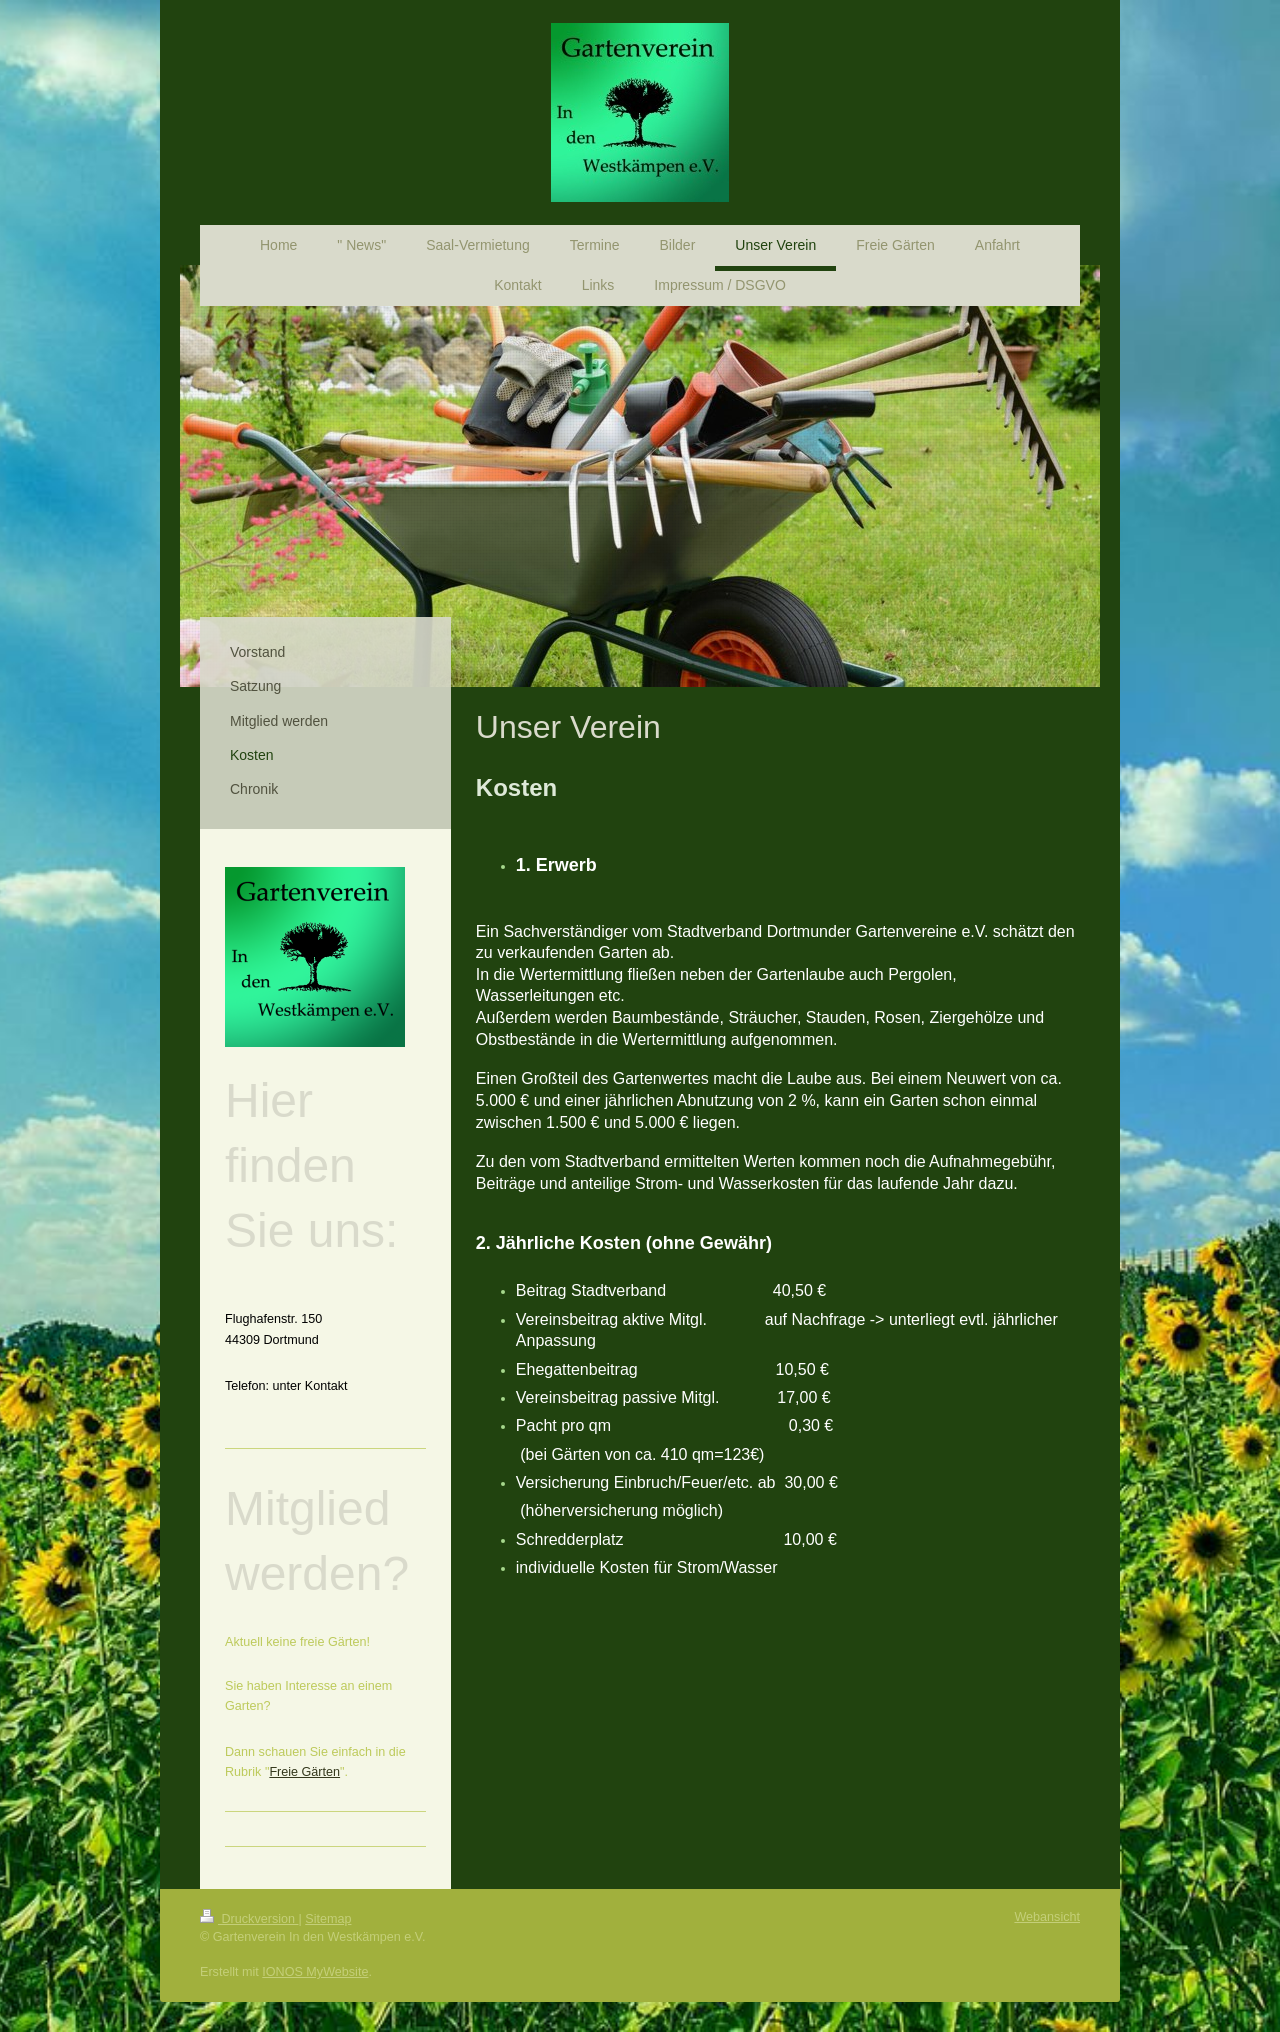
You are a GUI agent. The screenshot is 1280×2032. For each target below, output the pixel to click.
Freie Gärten (304, 1772)
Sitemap (328, 1919)
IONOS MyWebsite (315, 1972)
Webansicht (1047, 1917)
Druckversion (249, 1919)
